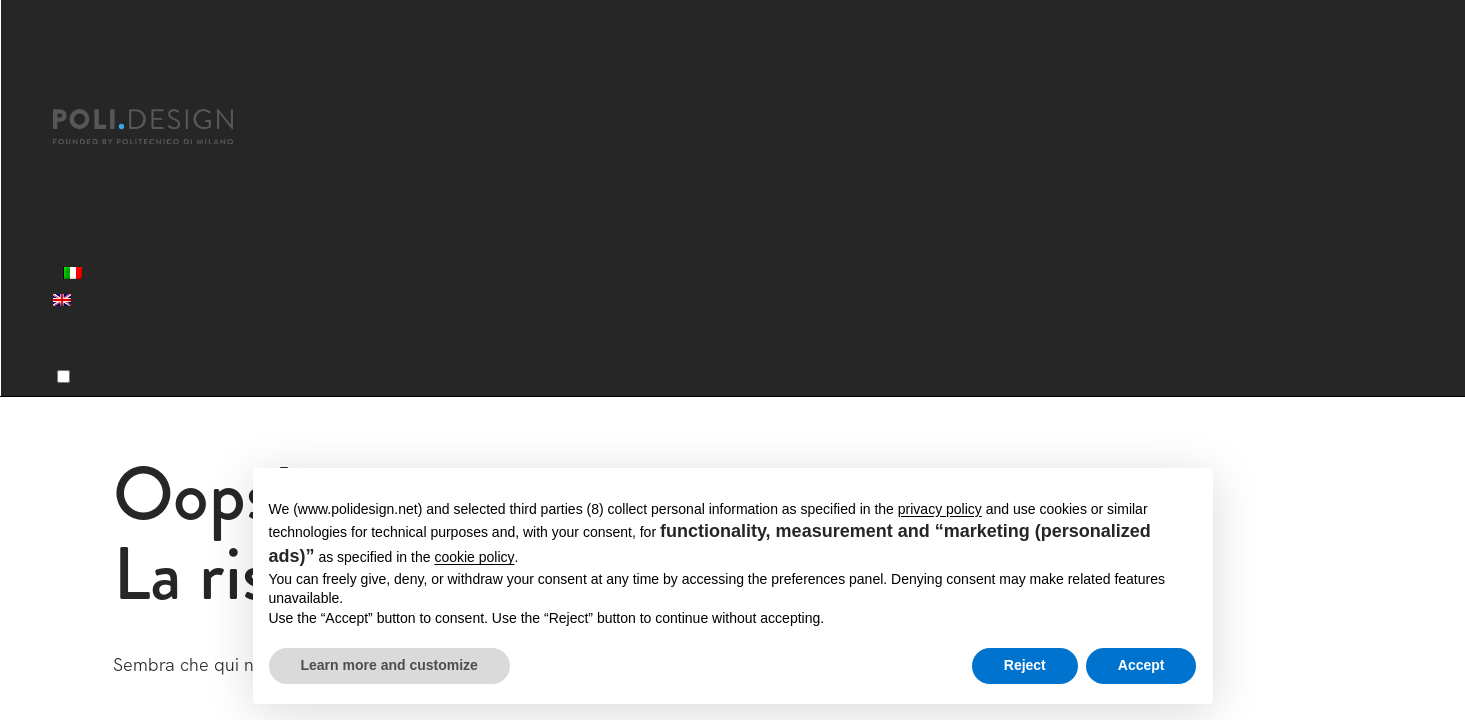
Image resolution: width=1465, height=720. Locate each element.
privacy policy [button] (940, 509)
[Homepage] (161, 127)
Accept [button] (1141, 665)
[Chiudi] (65, 97)
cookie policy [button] (474, 557)
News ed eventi (114, 245)
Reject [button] (1025, 665)
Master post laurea (129, 164)
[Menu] (63, 376)
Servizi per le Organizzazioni (164, 218)
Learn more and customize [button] (389, 665)
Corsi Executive (114, 191)
